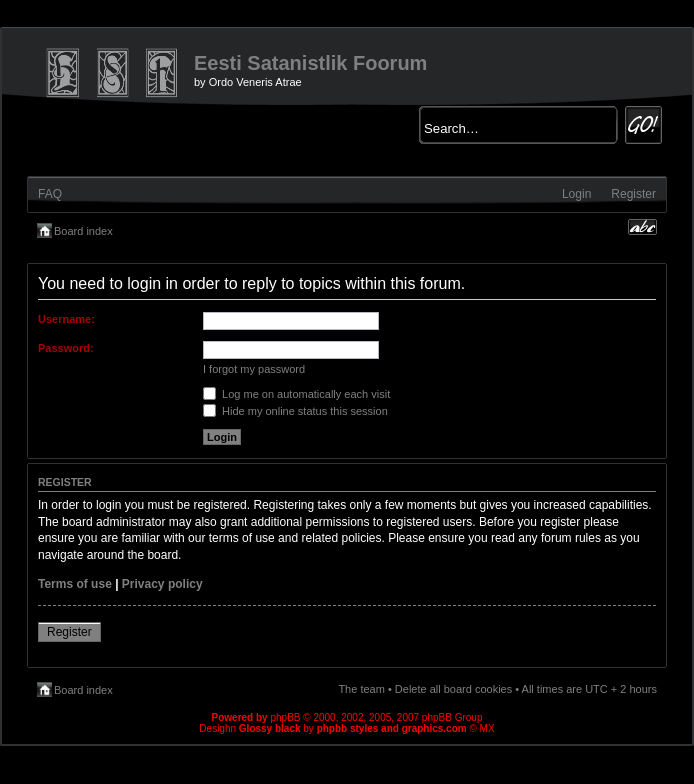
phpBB (285, 717)
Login (576, 194)
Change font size (642, 227)
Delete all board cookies (453, 689)
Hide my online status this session (295, 411)
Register (633, 194)
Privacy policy (162, 584)
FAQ (50, 194)
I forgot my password (254, 369)
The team (361, 689)
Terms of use (75, 584)
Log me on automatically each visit (296, 394)
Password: (66, 348)
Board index (83, 231)
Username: (66, 319)
